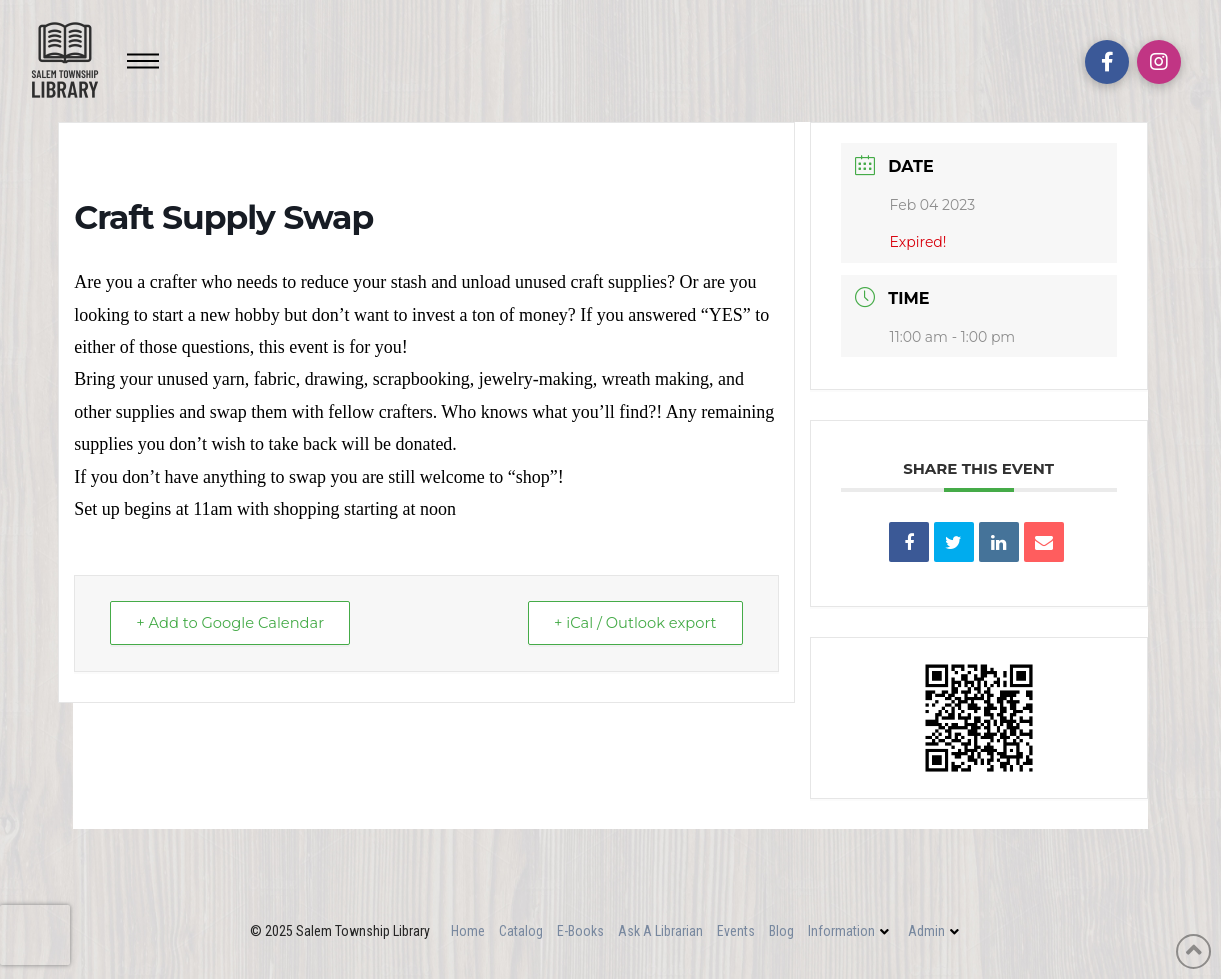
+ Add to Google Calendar (235, 623)
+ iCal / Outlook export (630, 623)
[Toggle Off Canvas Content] (143, 61)
